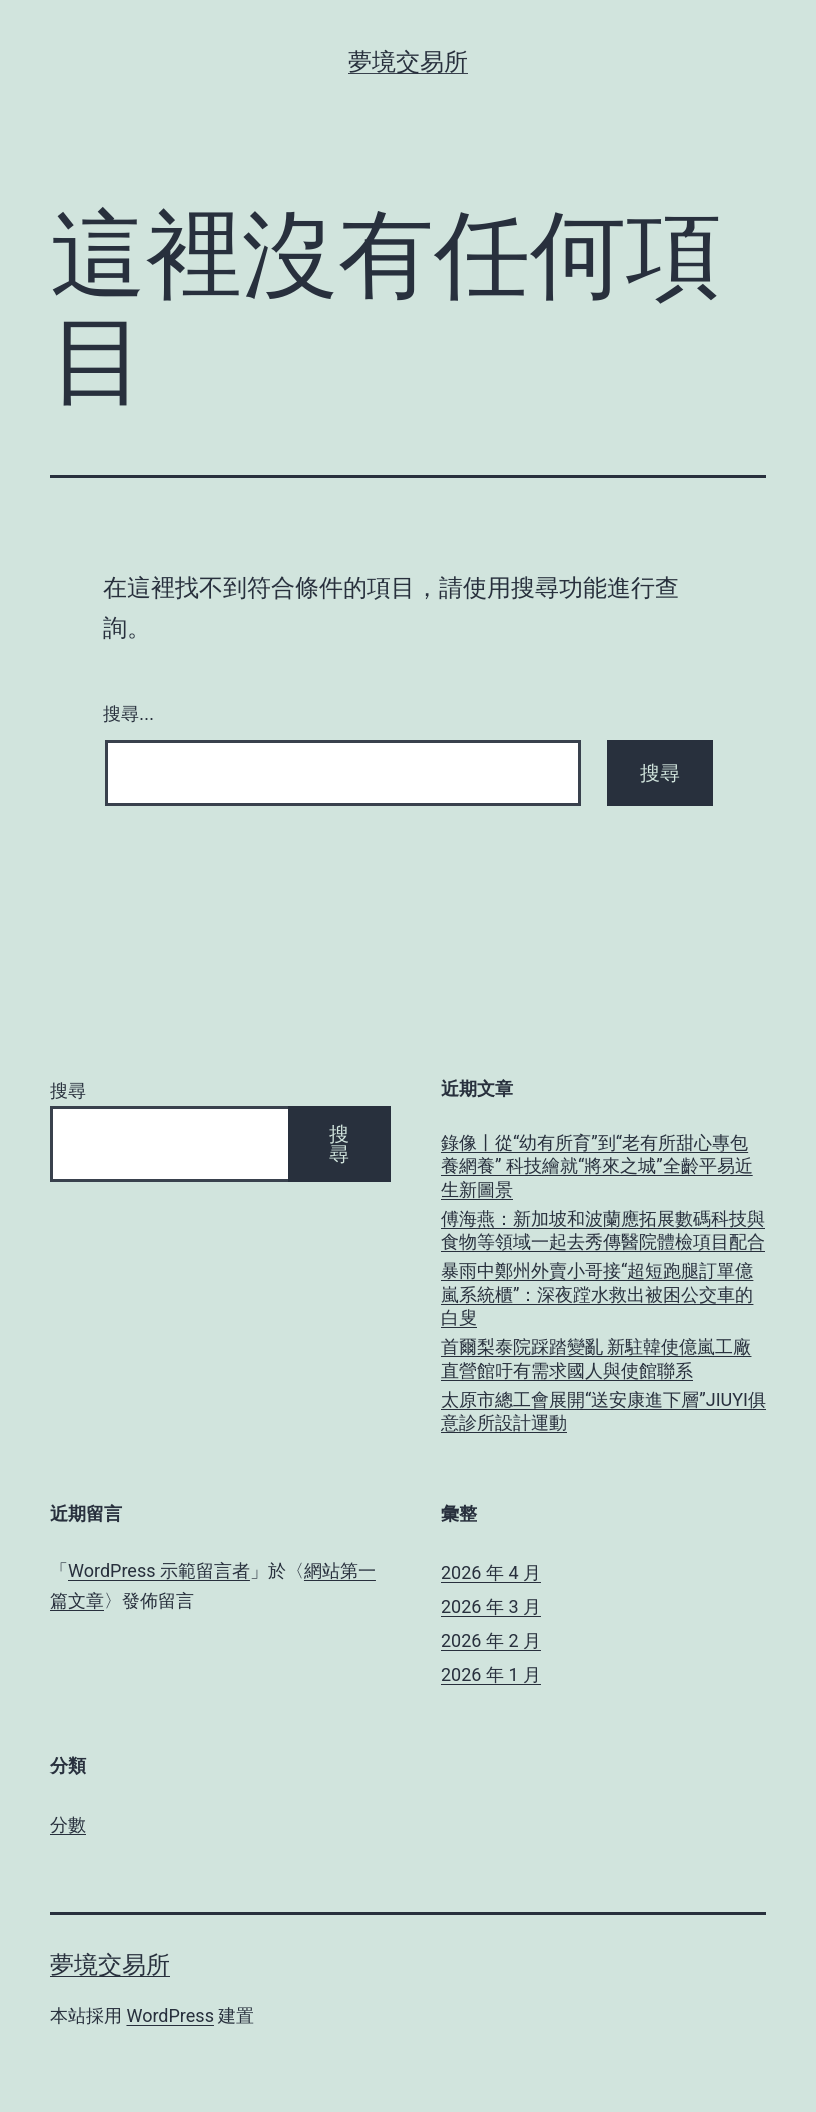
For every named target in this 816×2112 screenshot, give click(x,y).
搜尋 (68, 1090)
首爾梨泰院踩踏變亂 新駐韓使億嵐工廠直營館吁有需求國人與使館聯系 (596, 1358)
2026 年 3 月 (491, 1606)
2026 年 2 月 (491, 1640)
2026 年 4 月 (491, 1572)
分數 (68, 1824)
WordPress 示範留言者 (159, 1570)
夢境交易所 (408, 62)
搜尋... (128, 714)
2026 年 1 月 (491, 1674)
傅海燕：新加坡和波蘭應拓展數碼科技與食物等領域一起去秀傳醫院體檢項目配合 (603, 1230)
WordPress (169, 2015)
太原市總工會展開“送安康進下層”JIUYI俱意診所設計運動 (603, 1411)
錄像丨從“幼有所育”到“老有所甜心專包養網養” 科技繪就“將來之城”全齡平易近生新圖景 (597, 1166)
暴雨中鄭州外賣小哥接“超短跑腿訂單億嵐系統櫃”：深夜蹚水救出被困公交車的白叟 (597, 1294)
